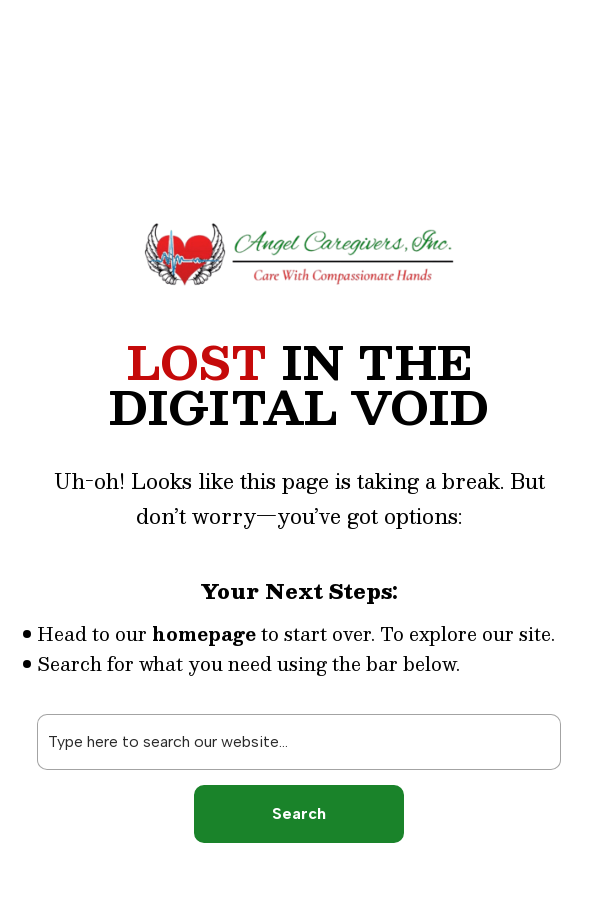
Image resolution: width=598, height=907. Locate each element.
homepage (204, 633)
